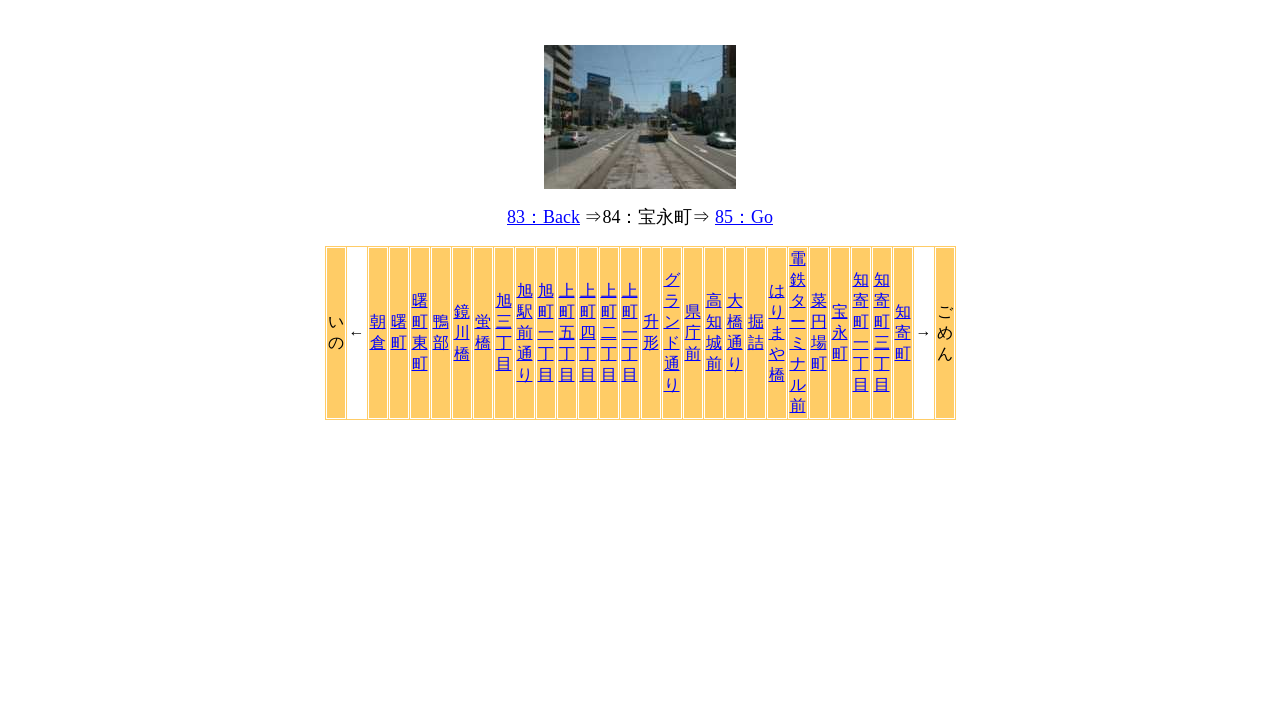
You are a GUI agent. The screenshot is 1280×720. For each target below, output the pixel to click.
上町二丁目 (609, 332)
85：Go (744, 217)
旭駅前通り (525, 332)
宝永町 (840, 332)
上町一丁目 (630, 332)
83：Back (543, 217)
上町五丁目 (567, 332)
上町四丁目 (588, 332)
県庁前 (693, 332)
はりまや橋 (777, 332)
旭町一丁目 (546, 332)
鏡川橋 (462, 332)
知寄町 (903, 332)
